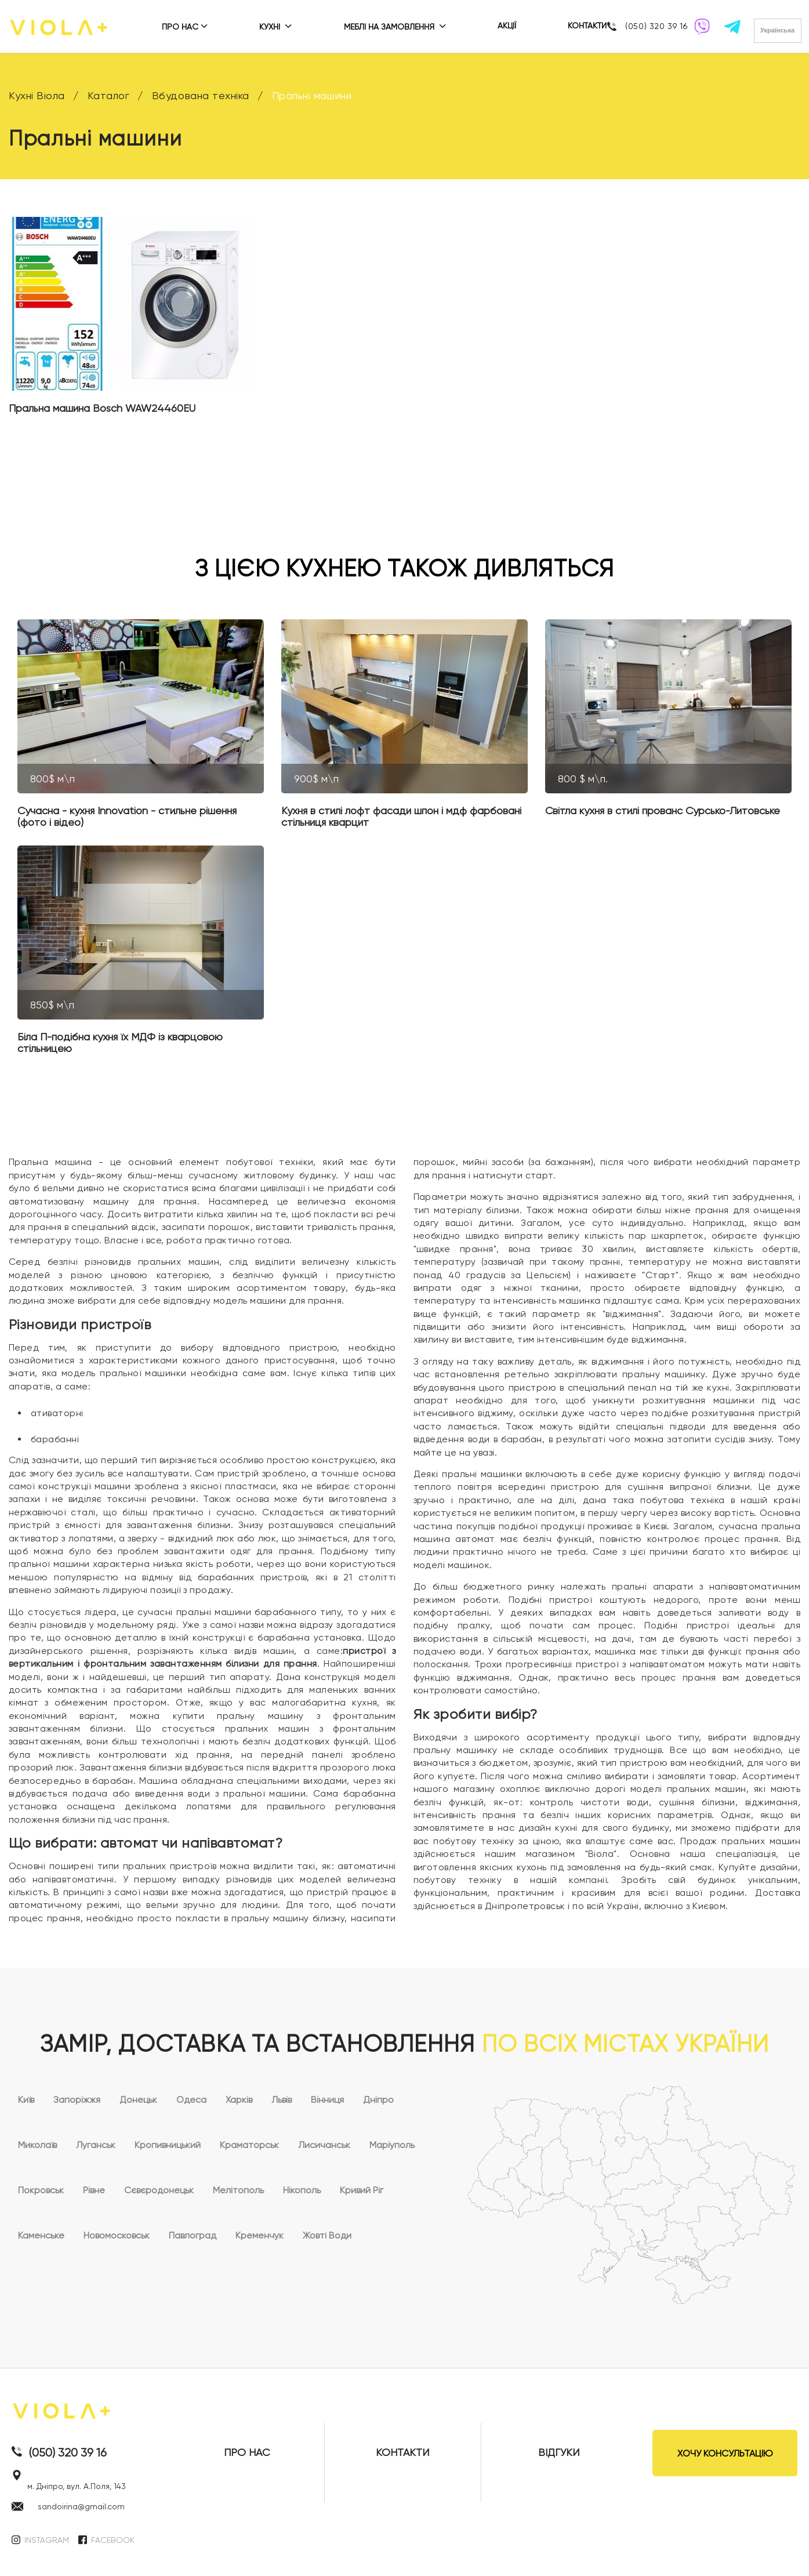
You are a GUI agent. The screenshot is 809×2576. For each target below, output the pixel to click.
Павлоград (192, 2235)
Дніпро (378, 2099)
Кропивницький (168, 2144)
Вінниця (327, 2099)
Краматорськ (249, 2144)
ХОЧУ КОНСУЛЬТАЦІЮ (725, 2453)
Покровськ (41, 2190)
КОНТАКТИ (587, 25)
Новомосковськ (117, 2235)
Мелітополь (238, 2190)
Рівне (94, 2190)
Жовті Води (327, 2235)
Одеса (191, 2099)
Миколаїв (37, 2144)
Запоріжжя (76, 2099)
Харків (239, 2099)
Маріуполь (392, 2144)
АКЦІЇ (507, 25)
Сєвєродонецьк (159, 2190)
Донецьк (138, 2099)
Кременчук (259, 2235)
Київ (26, 2099)
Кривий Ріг (361, 2190)
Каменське (41, 2235)
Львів (281, 2099)
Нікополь (302, 2190)
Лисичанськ (324, 2144)
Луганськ (95, 2144)
